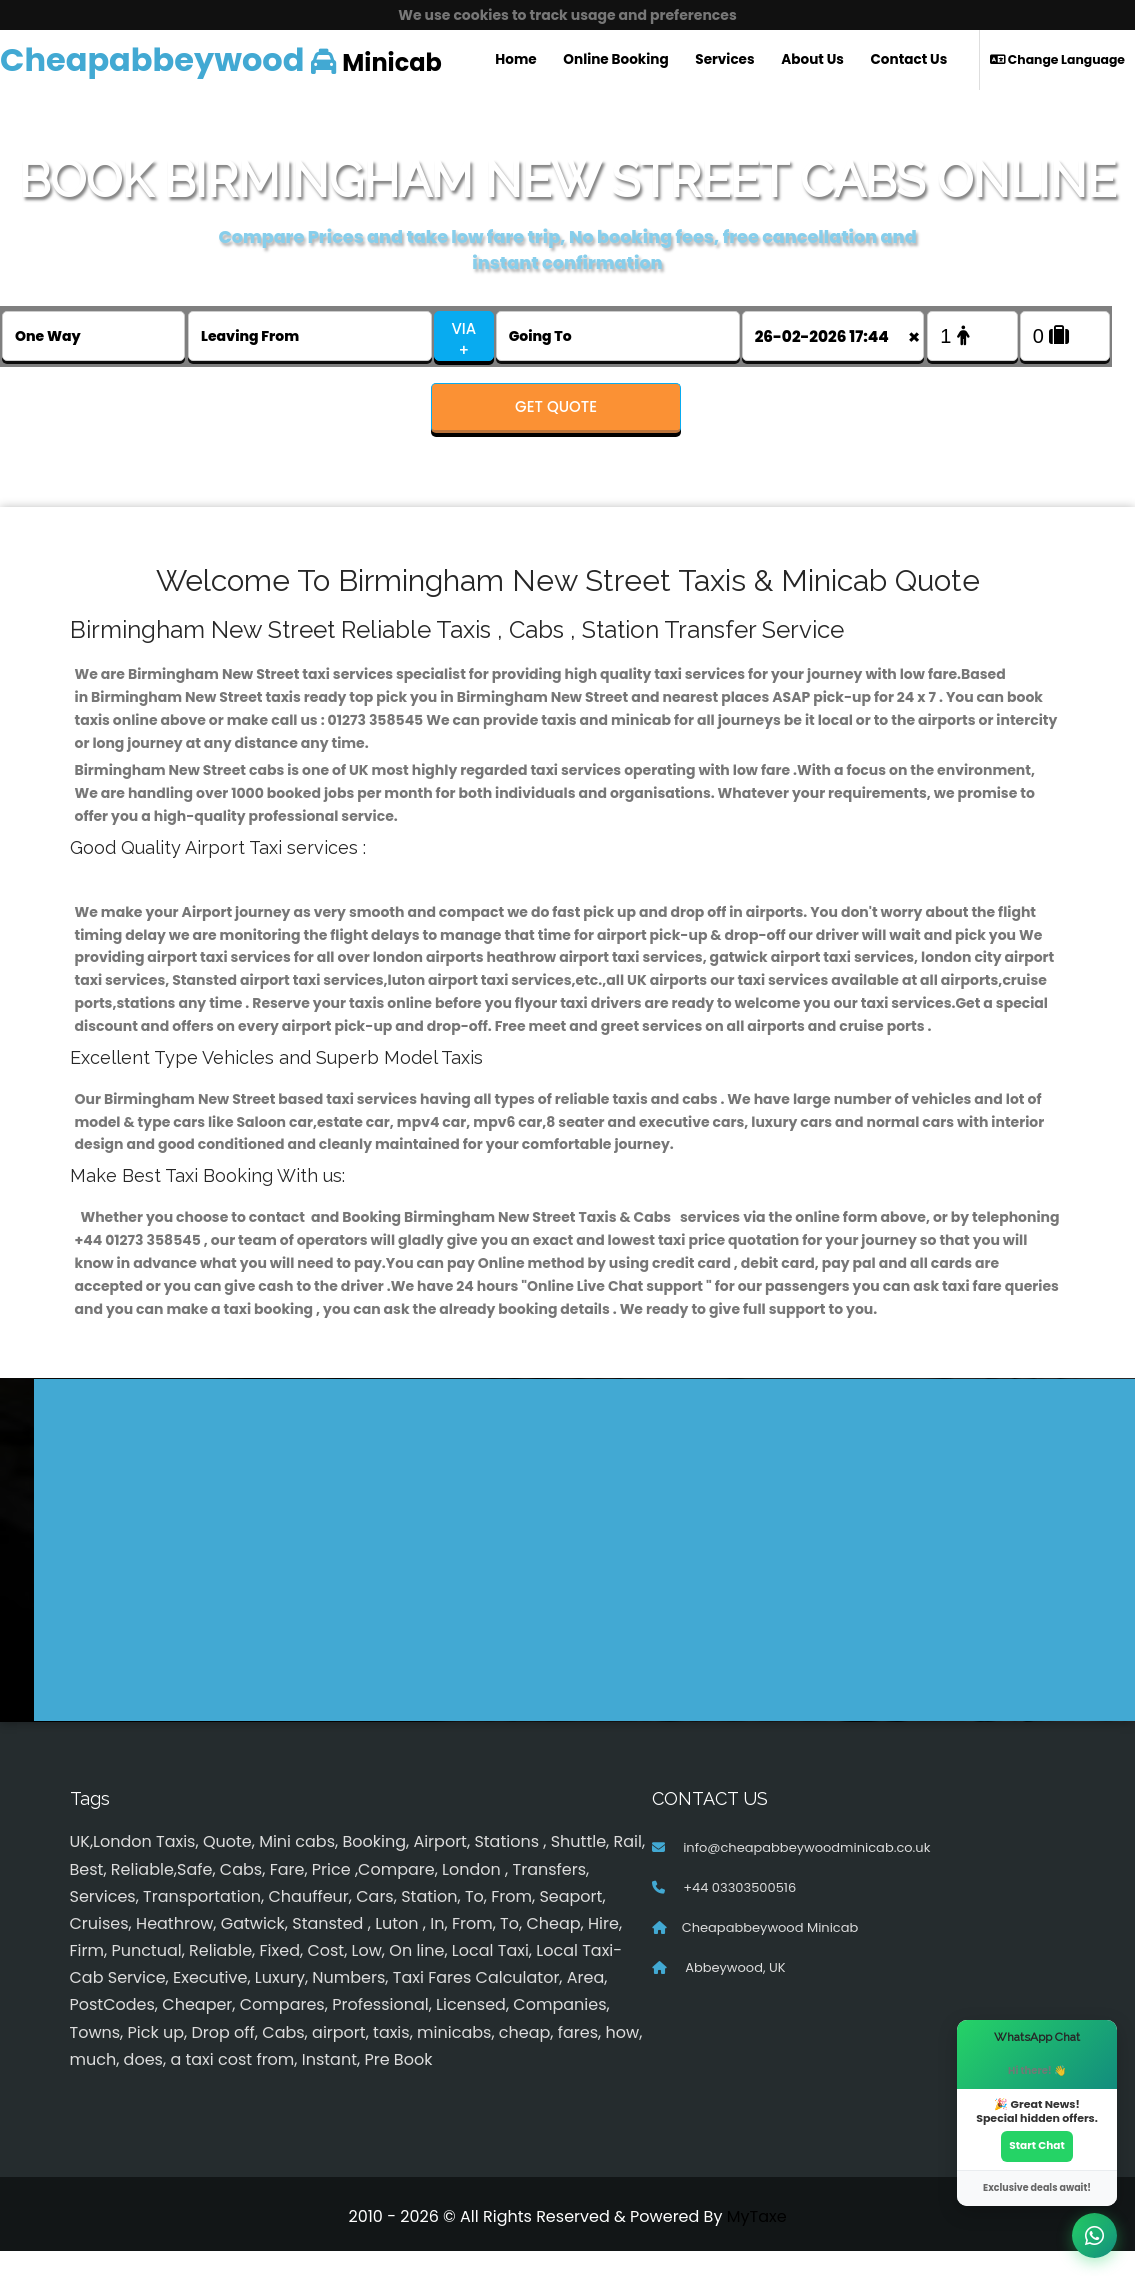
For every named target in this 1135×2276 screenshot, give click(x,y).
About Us (812, 59)
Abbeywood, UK (734, 1992)
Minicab (221, 59)
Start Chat (1036, 2144)
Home (515, 59)
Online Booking (615, 59)
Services (724, 59)
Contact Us (909, 59)
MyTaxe (757, 2241)
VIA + (463, 339)
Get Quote (556, 406)
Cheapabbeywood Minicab (770, 1952)
